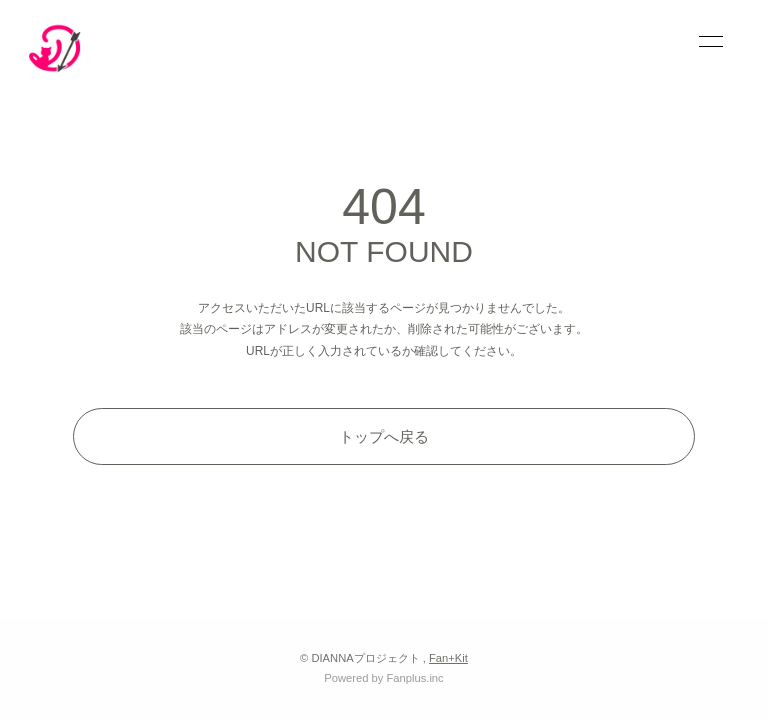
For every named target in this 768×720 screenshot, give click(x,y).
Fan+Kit (448, 658)
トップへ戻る (384, 436)
